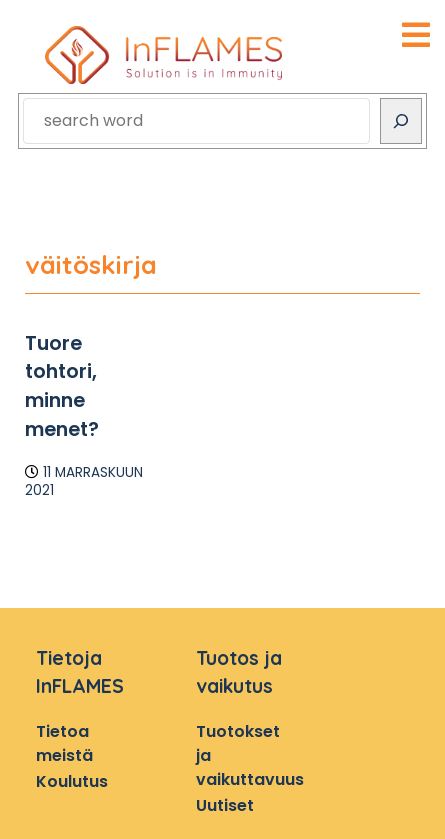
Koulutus (72, 781)
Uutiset (225, 805)
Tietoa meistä (64, 743)
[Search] (401, 121)
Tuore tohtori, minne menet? (62, 386)
